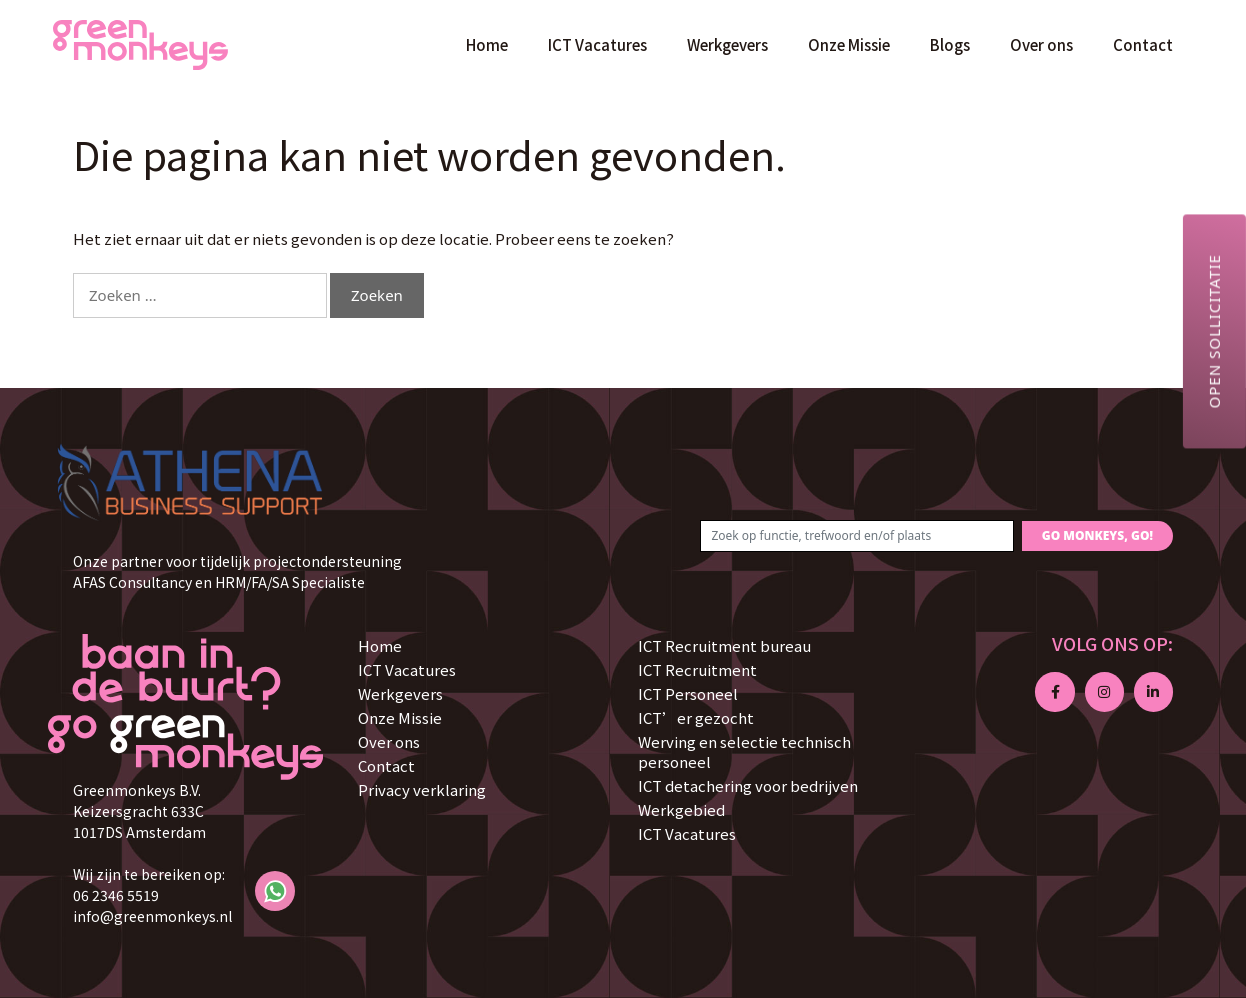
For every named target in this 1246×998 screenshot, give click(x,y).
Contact (1143, 44)
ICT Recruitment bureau (724, 645)
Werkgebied (681, 809)
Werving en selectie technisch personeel (744, 751)
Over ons (1041, 44)
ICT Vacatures (597, 44)
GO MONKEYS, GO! (1097, 535)
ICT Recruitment (697, 669)
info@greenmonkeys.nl (152, 916)
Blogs (950, 44)
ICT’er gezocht (696, 717)
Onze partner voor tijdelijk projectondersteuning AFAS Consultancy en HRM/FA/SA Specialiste (237, 571)
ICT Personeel (688, 693)
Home (487, 44)
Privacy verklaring (422, 789)
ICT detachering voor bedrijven (748, 785)
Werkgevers (727, 44)
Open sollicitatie (1214, 331)
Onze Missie (849, 44)
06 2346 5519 (116, 895)
